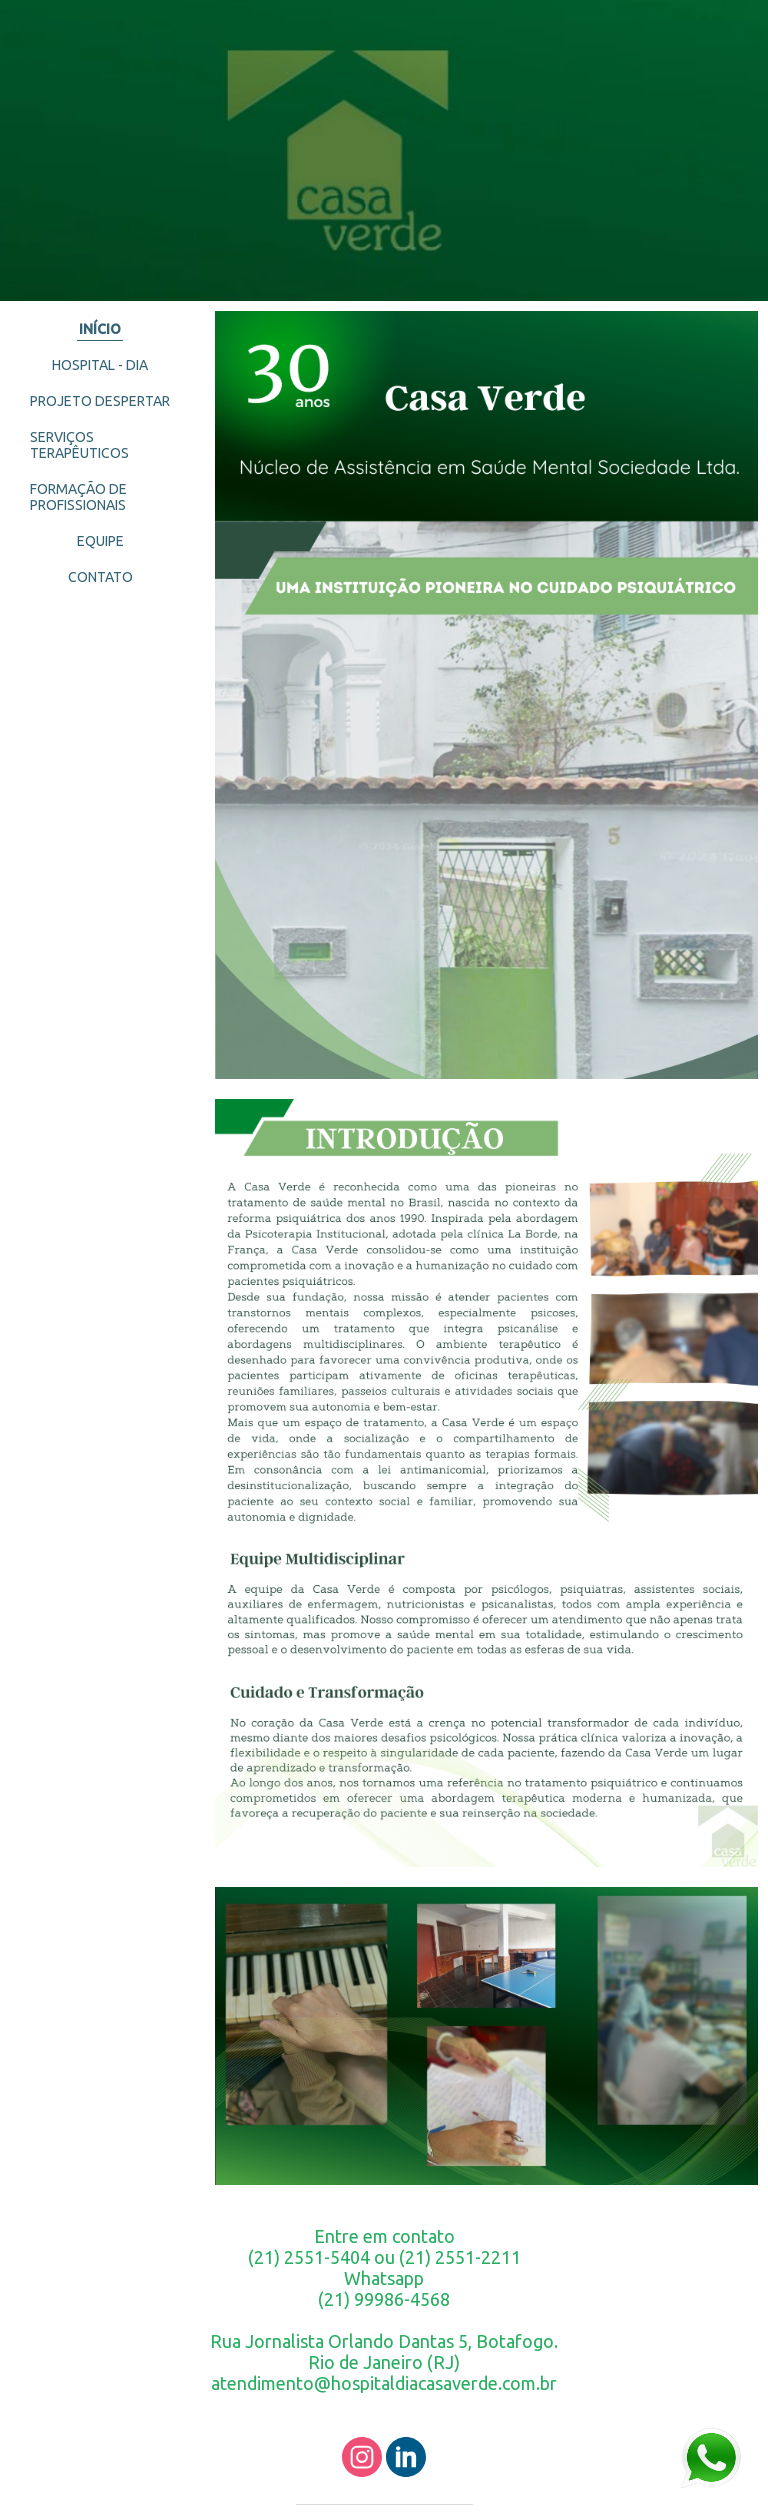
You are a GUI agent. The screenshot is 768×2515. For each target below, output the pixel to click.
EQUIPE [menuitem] (100, 541)
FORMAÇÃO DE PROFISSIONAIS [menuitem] (78, 497)
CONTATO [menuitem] (100, 577)
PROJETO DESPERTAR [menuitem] (100, 401)
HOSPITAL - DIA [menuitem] (100, 365)
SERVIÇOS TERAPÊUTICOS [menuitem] (79, 445)
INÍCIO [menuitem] (100, 329)
